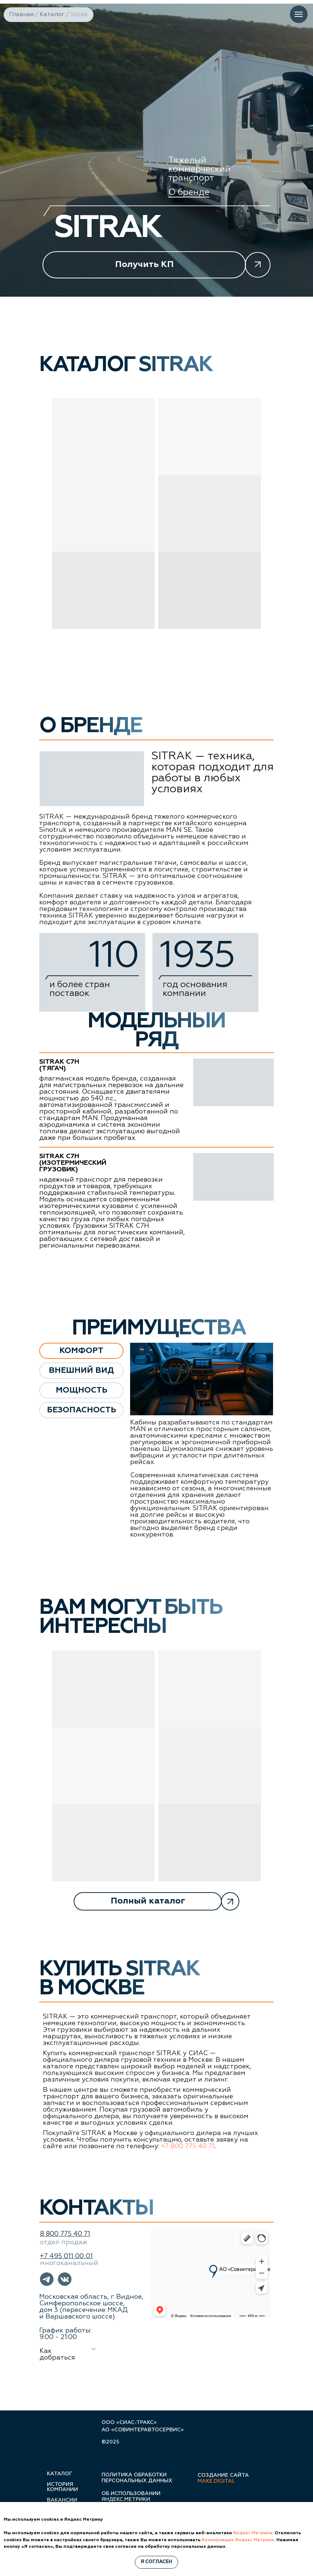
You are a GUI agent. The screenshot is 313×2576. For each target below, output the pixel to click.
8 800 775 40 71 (65, 2234)
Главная (21, 15)
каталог (59, 2473)
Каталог (52, 15)
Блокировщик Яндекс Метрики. (238, 2540)
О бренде (188, 192)
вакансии (62, 2500)
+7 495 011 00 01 (66, 2256)
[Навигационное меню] (299, 14)
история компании (62, 2487)
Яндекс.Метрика (252, 2533)
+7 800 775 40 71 (188, 2146)
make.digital (216, 2481)
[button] (156, 264)
